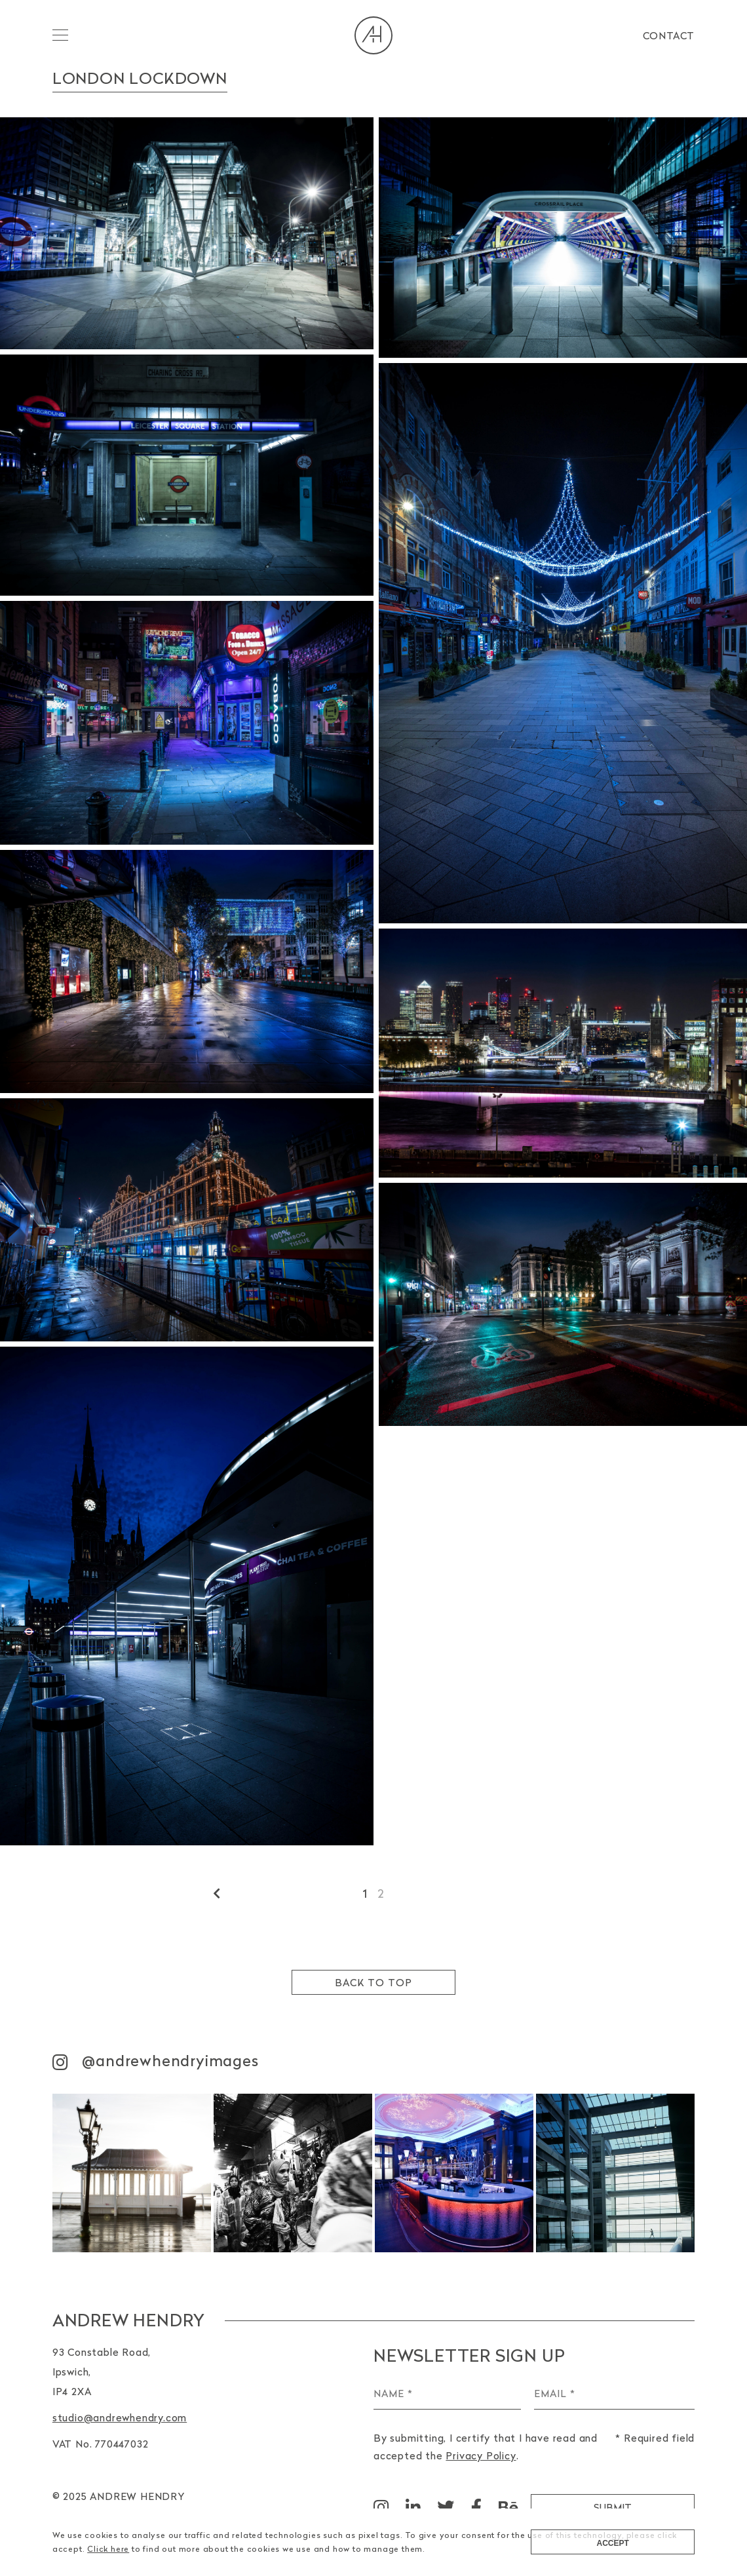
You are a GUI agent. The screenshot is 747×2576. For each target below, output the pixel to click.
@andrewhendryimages (155, 2060)
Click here (108, 2548)
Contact (669, 35)
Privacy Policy (481, 2455)
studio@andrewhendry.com (119, 2417)
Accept (613, 2543)
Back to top (373, 1982)
